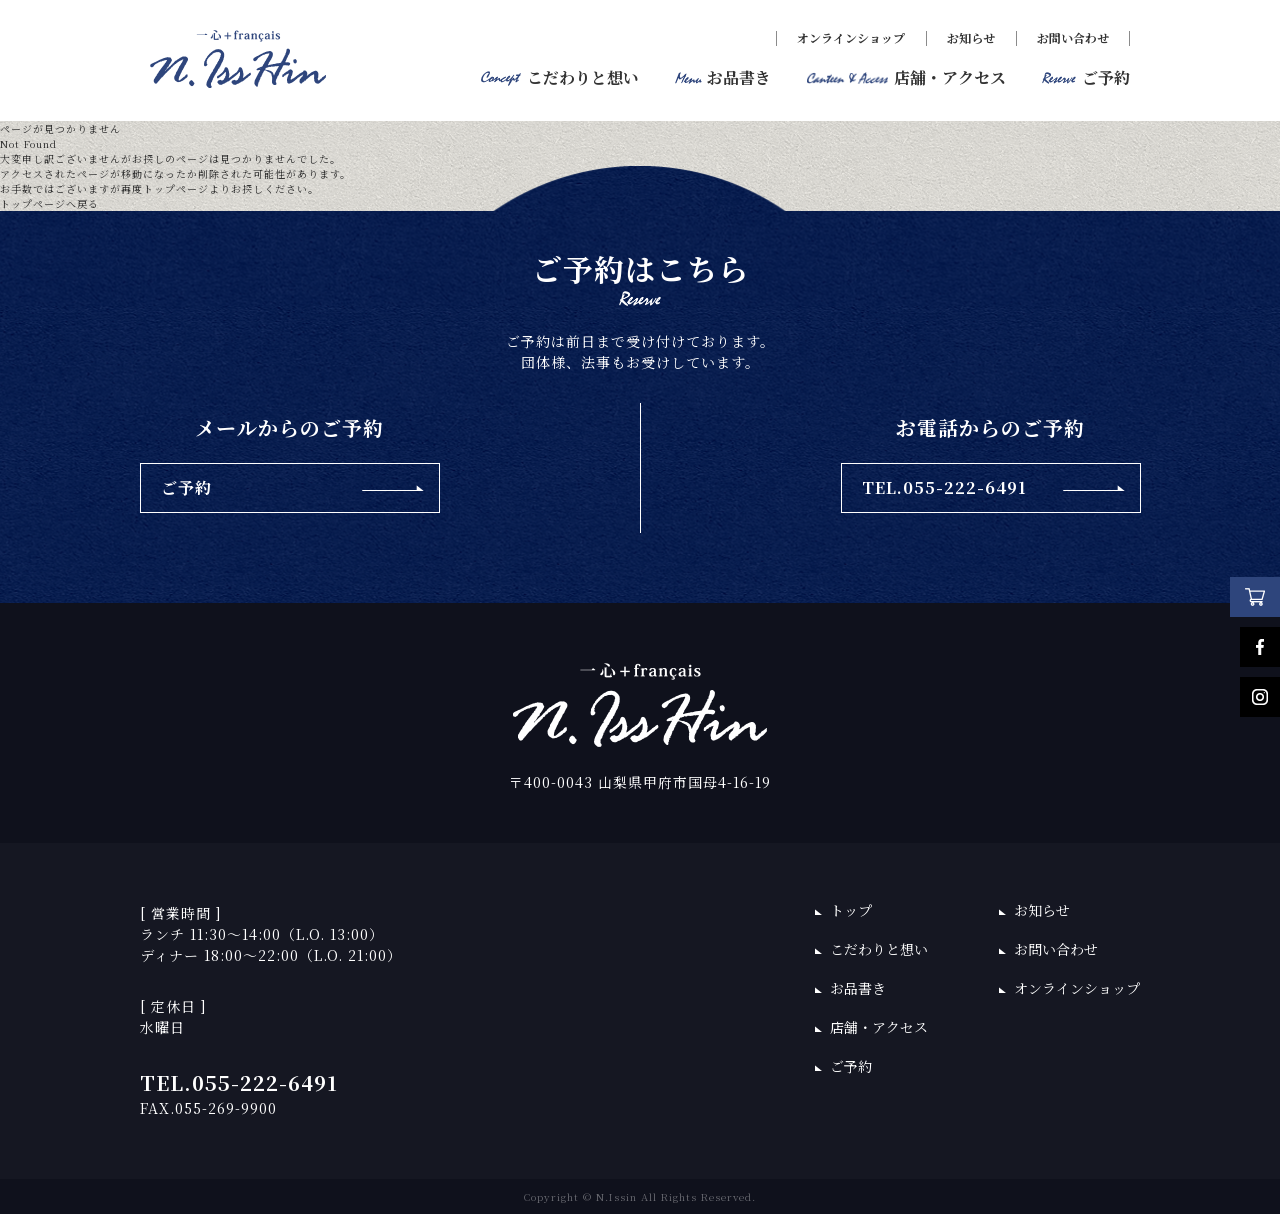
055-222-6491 (265, 1082)
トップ (851, 910)
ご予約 (851, 1066)
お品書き (858, 988)
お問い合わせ (1073, 37)
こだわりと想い (879, 949)
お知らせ (971, 37)
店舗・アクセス (879, 1027)
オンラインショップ (851, 37)
